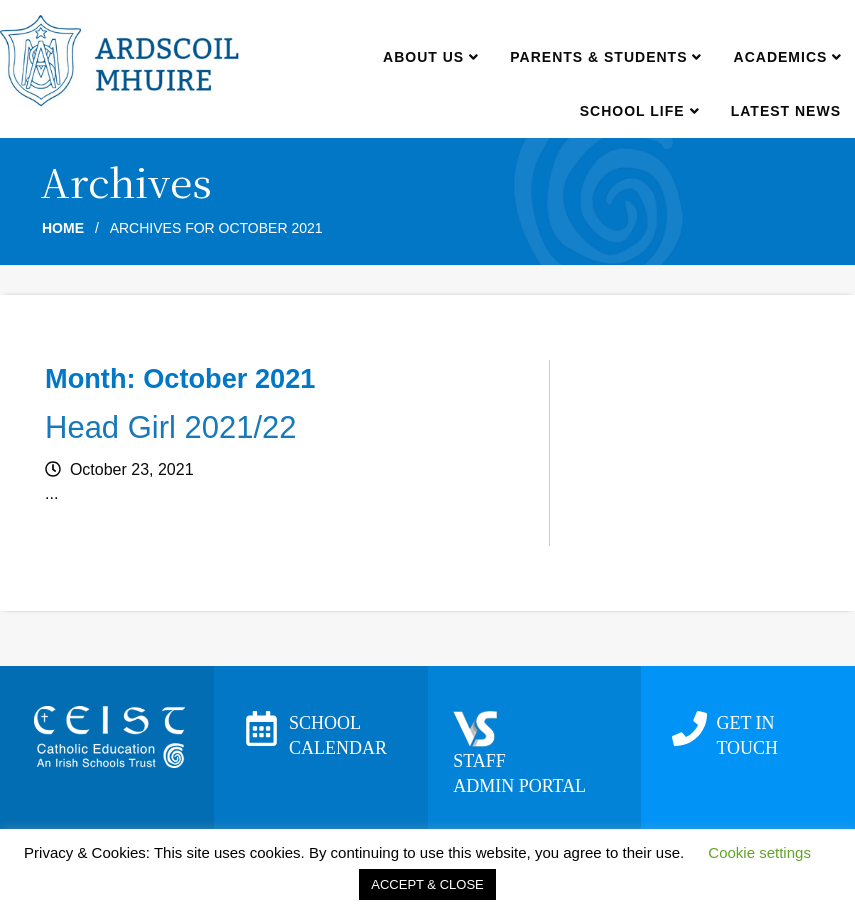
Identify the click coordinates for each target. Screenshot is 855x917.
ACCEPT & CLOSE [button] (427, 884)
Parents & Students (605, 57)
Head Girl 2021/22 (171, 427)
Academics (787, 57)
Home (63, 228)
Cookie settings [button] (759, 852)
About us (430, 57)
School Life (639, 111)
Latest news (786, 111)
